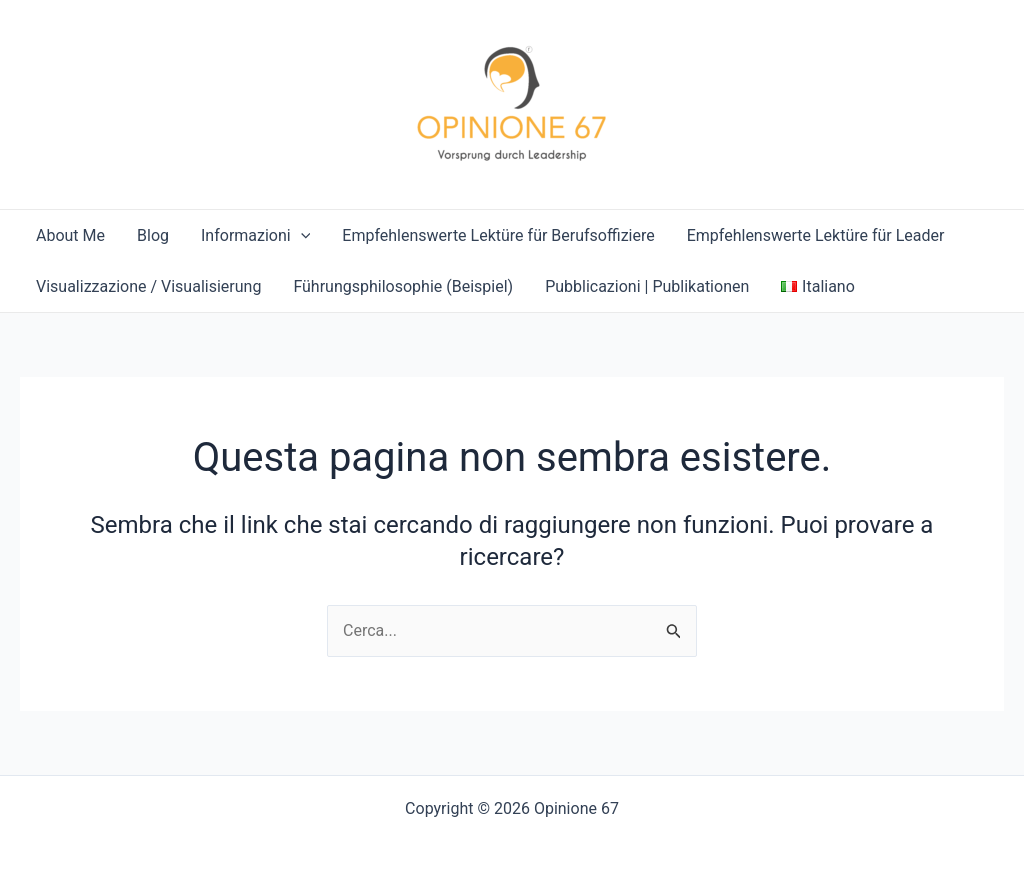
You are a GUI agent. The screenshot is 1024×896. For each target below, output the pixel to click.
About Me (70, 235)
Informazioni (255, 235)
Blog (153, 235)
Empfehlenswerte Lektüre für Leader (816, 235)
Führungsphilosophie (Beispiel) (403, 286)
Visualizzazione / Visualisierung (148, 286)
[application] (301, 235)
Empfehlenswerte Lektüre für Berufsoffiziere (498, 235)
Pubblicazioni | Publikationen (647, 286)
